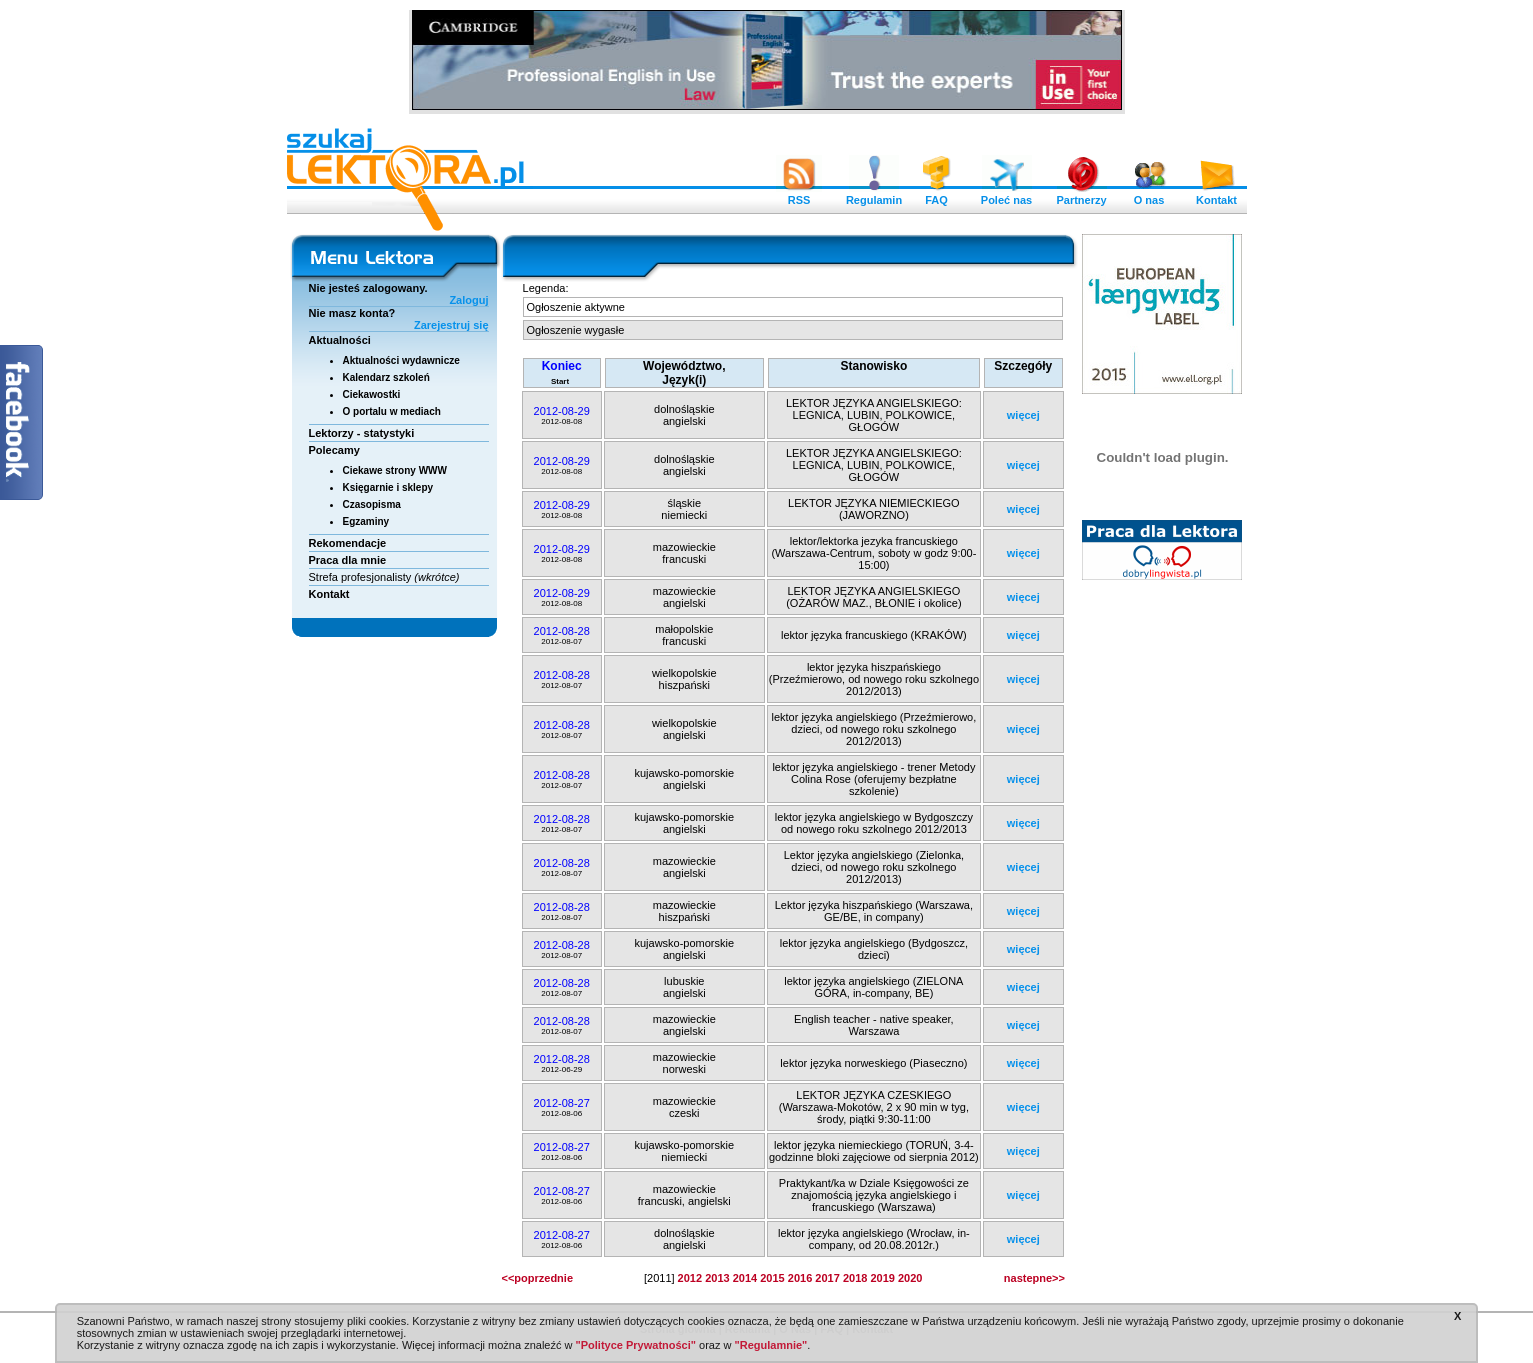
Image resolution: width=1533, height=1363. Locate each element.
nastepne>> (1034, 1278)
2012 (690, 1278)
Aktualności (340, 340)
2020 (910, 1278)
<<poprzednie (538, 1278)
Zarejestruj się (451, 325)
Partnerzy (1081, 195)
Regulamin (874, 195)
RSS (799, 195)
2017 (827, 1278)
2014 (745, 1278)
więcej (1023, 415)
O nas (1149, 195)
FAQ (937, 195)
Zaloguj (468, 300)
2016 (800, 1278)
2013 (717, 1278)
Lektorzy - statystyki (362, 433)
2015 (772, 1278)
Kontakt (1217, 195)
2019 (882, 1278)
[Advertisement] (1163, 895)
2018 (855, 1278)
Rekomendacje (348, 543)
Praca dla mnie (348, 560)
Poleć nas (1006, 195)
